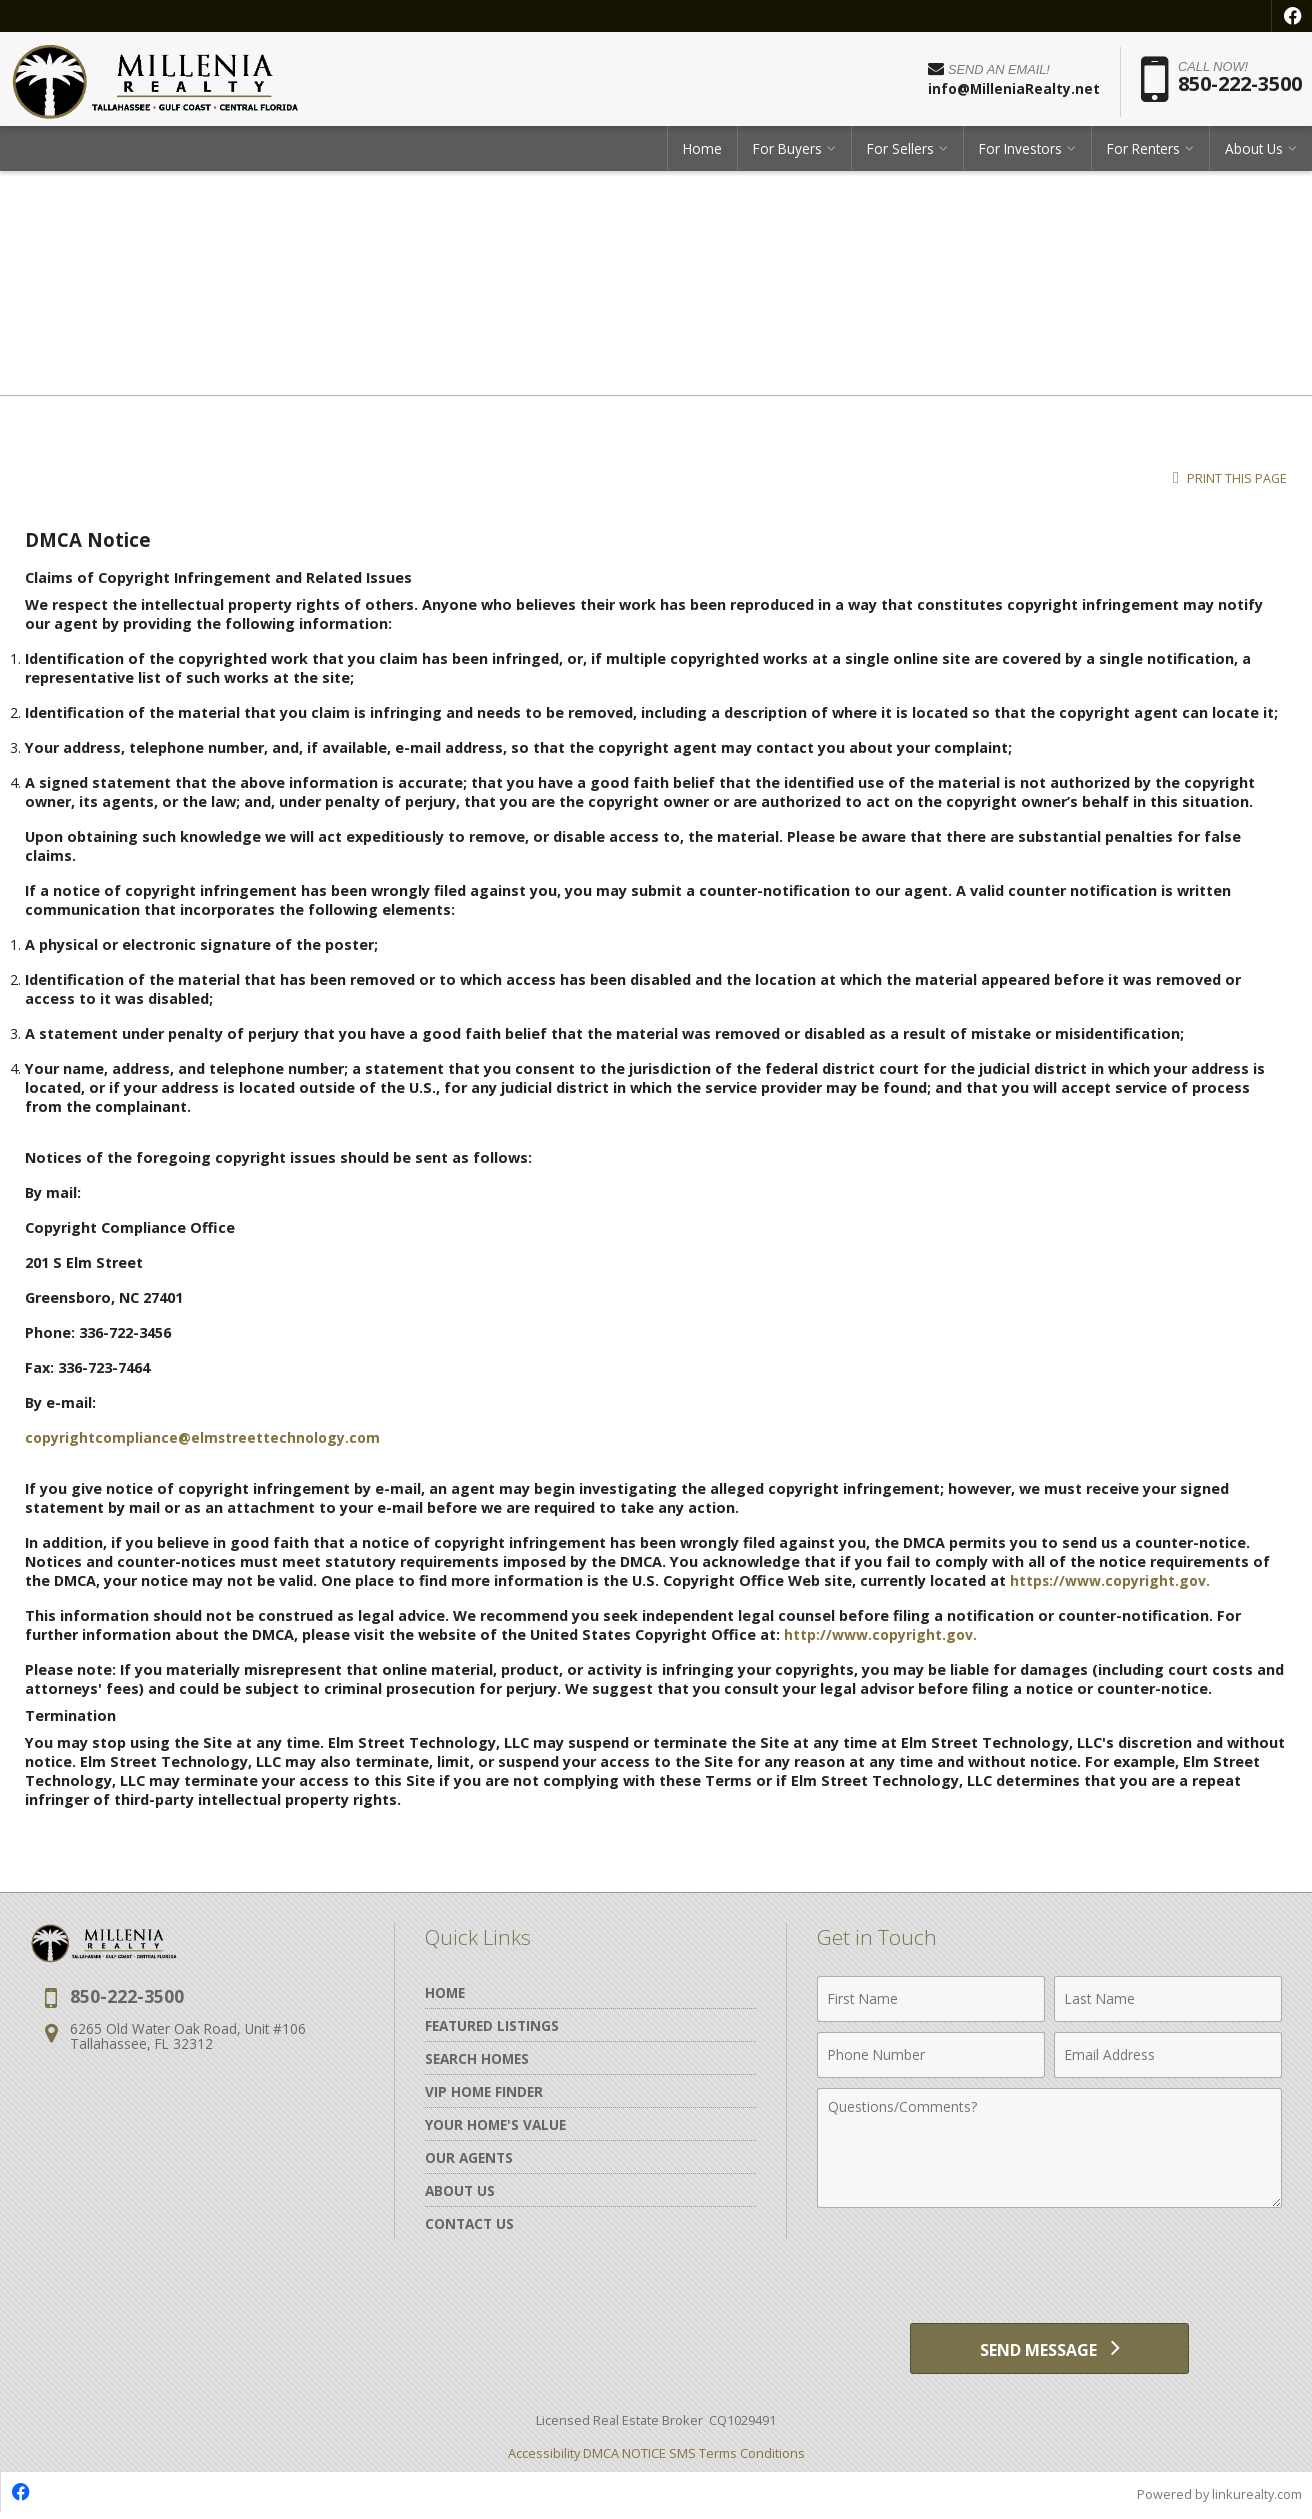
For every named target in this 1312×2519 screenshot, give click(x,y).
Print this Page (1230, 478)
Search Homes (477, 2058)
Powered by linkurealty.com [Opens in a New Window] (1218, 2499)
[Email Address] (1168, 2055)
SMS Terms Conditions (737, 2458)
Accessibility (544, 2458)
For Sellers (900, 154)
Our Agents (469, 2157)
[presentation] (1050, 2267)
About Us (1254, 154)
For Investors (1020, 154)
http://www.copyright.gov (879, 1634)
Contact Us (469, 2223)
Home (702, 154)
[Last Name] (1168, 1999)
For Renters (1143, 154)
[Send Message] (1049, 2351)
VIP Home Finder (484, 2091)
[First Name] (931, 1999)
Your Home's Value (495, 2124)
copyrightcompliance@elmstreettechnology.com (206, 1437)
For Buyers (787, 154)
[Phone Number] (931, 2055)
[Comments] (1049, 2148)
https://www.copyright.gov (1109, 1580)
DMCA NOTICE (624, 2458)
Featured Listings (492, 2025)
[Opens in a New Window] (1292, 16)
